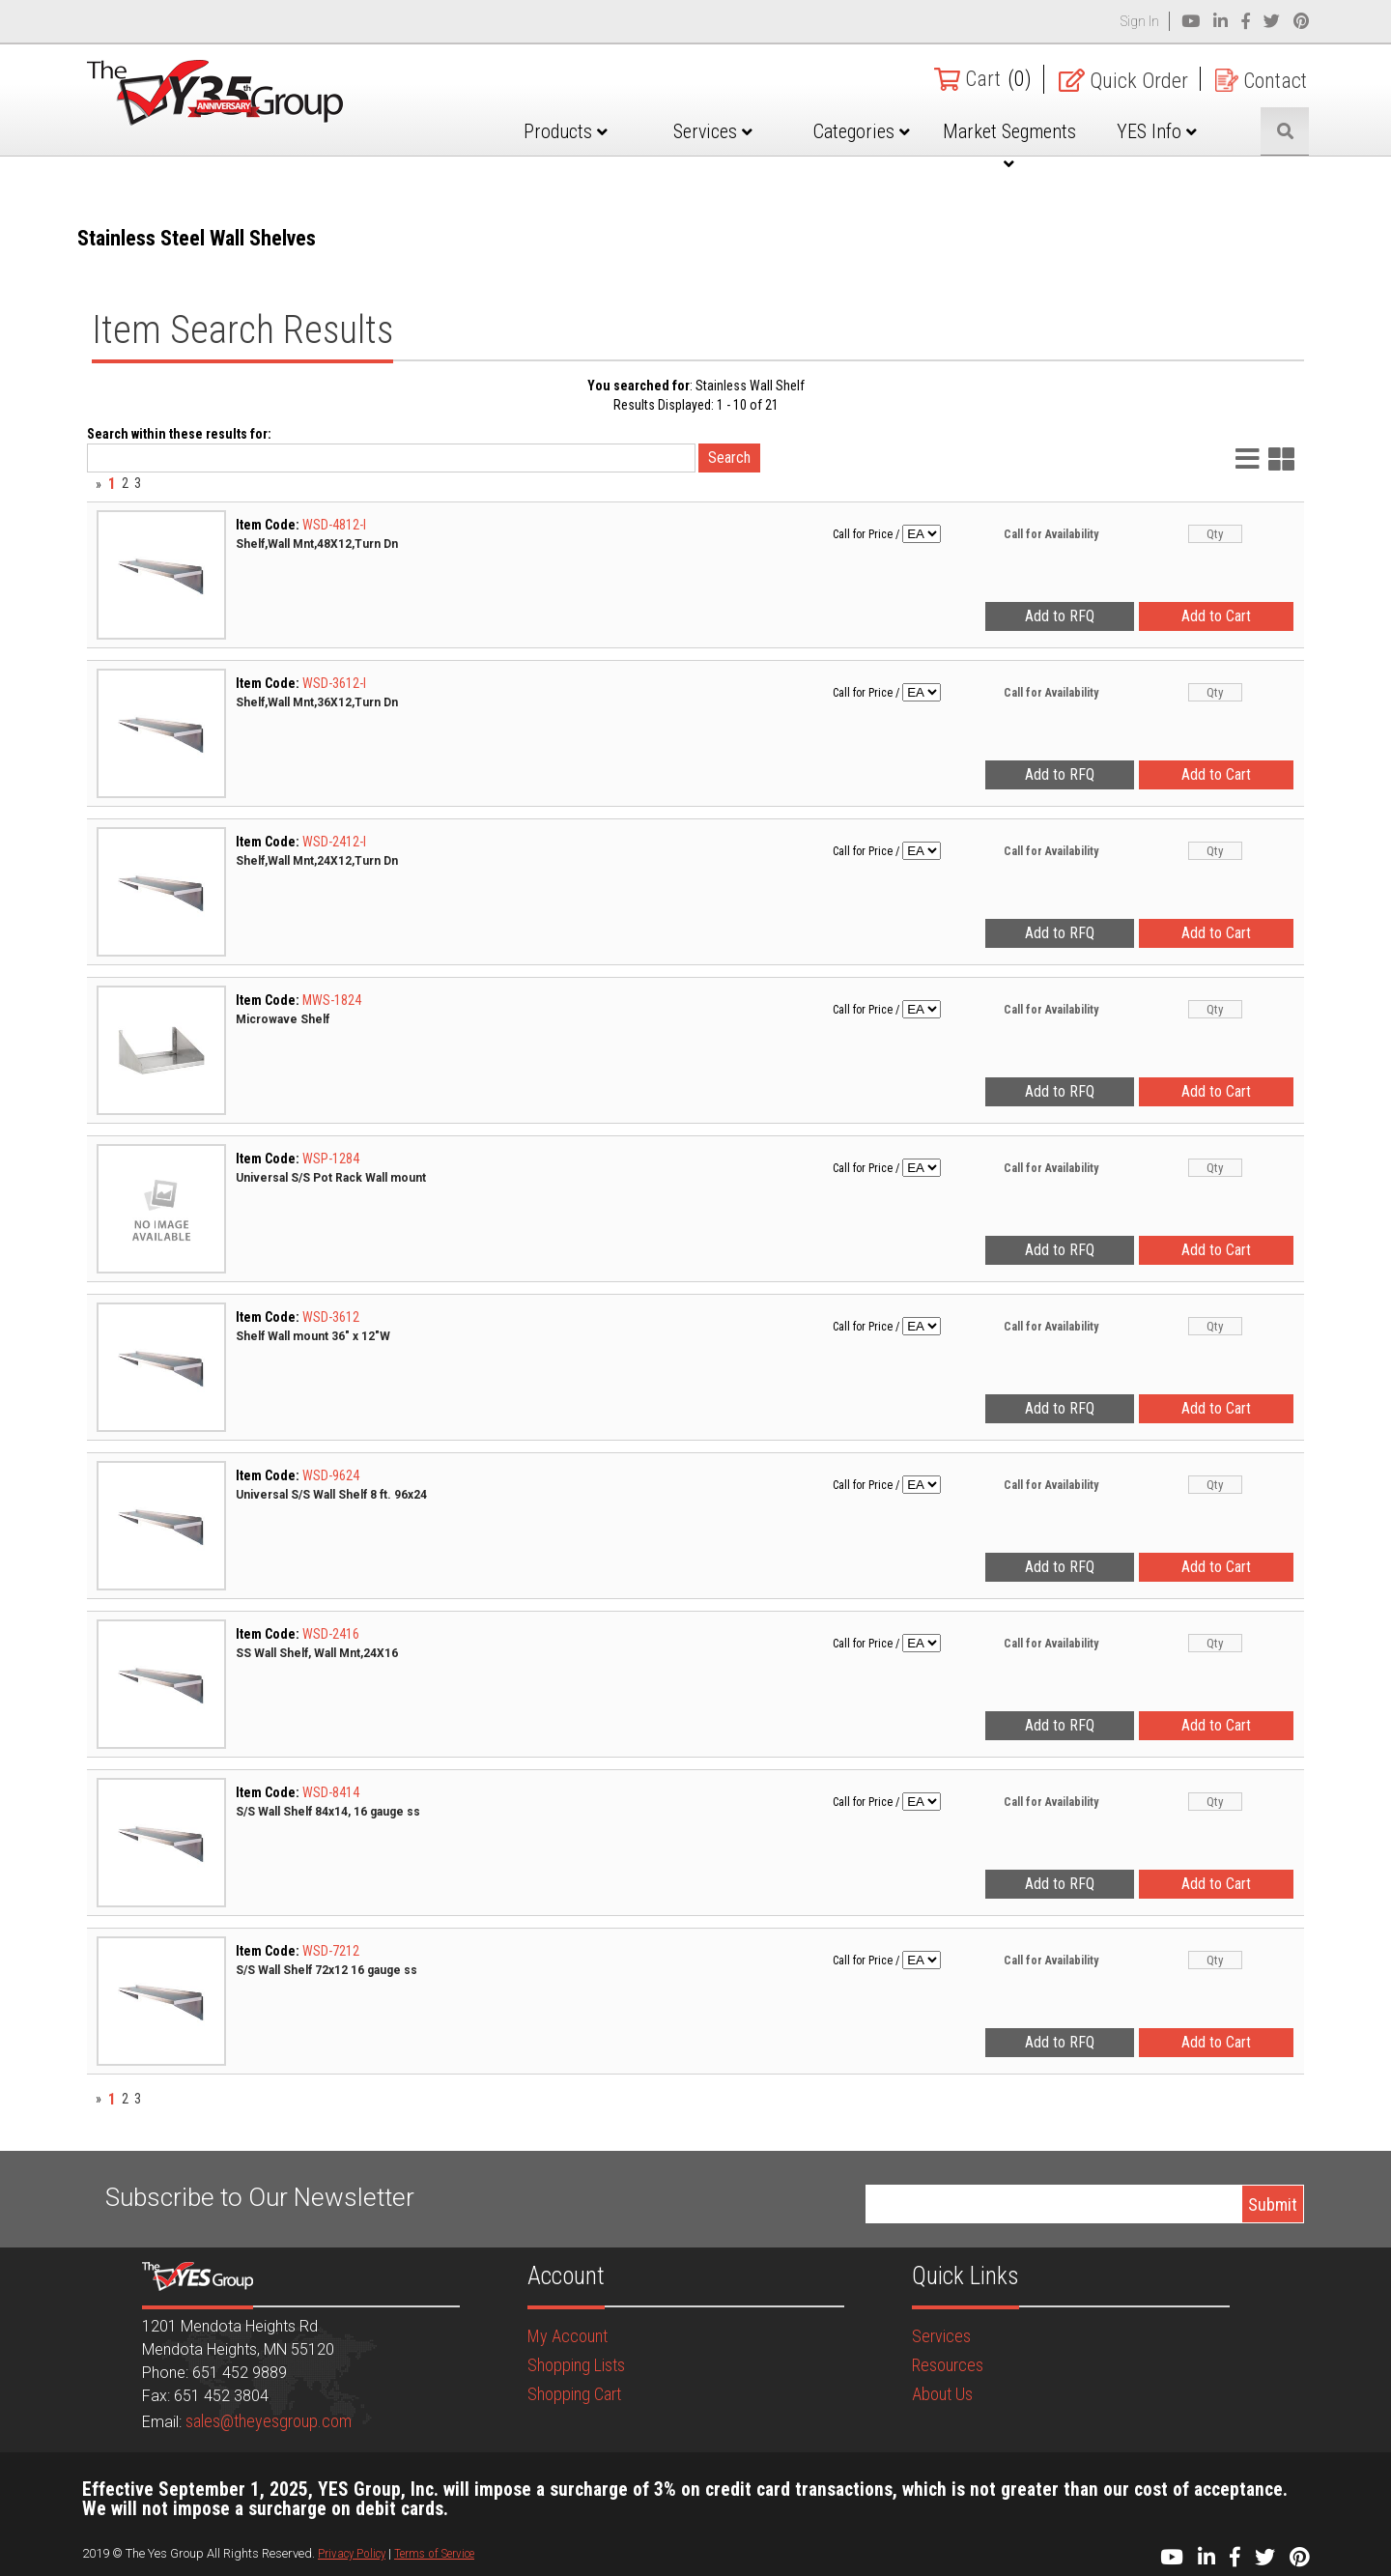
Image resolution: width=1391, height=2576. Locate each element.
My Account (567, 2336)
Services (714, 131)
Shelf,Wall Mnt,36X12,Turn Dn (317, 702)
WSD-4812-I (334, 524)
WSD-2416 (330, 1634)
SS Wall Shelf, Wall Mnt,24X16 (317, 1653)
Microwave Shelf (282, 1019)
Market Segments (1009, 146)
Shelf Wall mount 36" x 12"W (313, 1336)
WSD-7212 (330, 1951)
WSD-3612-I (334, 683)
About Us (942, 2394)
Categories (861, 131)
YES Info (1158, 131)
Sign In (1140, 21)
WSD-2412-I (334, 841)
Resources (947, 2365)
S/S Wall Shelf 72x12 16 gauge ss (326, 1970)
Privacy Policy (351, 2553)
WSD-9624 (330, 1475)
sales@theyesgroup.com (268, 2421)
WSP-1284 (330, 1158)
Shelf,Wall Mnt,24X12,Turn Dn (317, 861)
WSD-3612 (330, 1317)
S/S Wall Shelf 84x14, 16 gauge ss (328, 1811)
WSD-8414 (330, 1792)
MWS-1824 (331, 1000)
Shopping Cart (574, 2394)
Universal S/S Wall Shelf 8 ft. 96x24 (331, 1495)
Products (567, 131)
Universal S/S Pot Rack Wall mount (331, 1178)
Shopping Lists (576, 2365)
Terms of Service (434, 2553)
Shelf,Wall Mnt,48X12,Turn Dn (317, 544)
